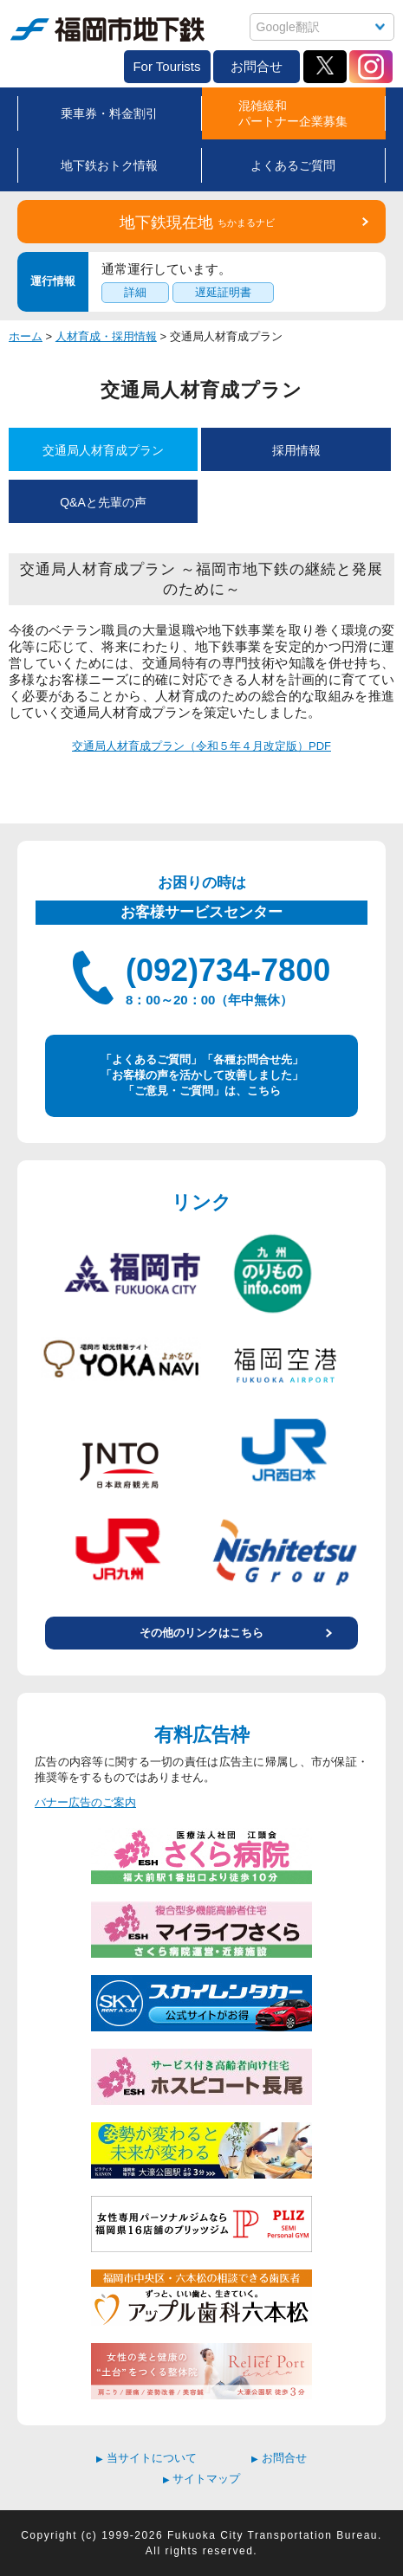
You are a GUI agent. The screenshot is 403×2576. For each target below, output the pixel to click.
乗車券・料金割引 (109, 113)
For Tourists (166, 66)
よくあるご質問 (292, 165)
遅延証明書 (223, 292)
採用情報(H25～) (296, 457)
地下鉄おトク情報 (109, 165)
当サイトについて (146, 2457)
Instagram (371, 66)
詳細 (135, 292)
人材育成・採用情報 (106, 336)
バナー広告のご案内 (85, 1802)
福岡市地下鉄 (107, 29)
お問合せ (257, 66)
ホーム (25, 336)
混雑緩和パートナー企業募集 (293, 113)
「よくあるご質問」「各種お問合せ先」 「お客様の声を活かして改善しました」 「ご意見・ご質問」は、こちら (202, 1075)
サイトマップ (202, 2478)
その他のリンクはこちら (201, 1632)
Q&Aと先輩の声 (103, 502)
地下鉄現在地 (197, 222)
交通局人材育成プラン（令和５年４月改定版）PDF (201, 745)
